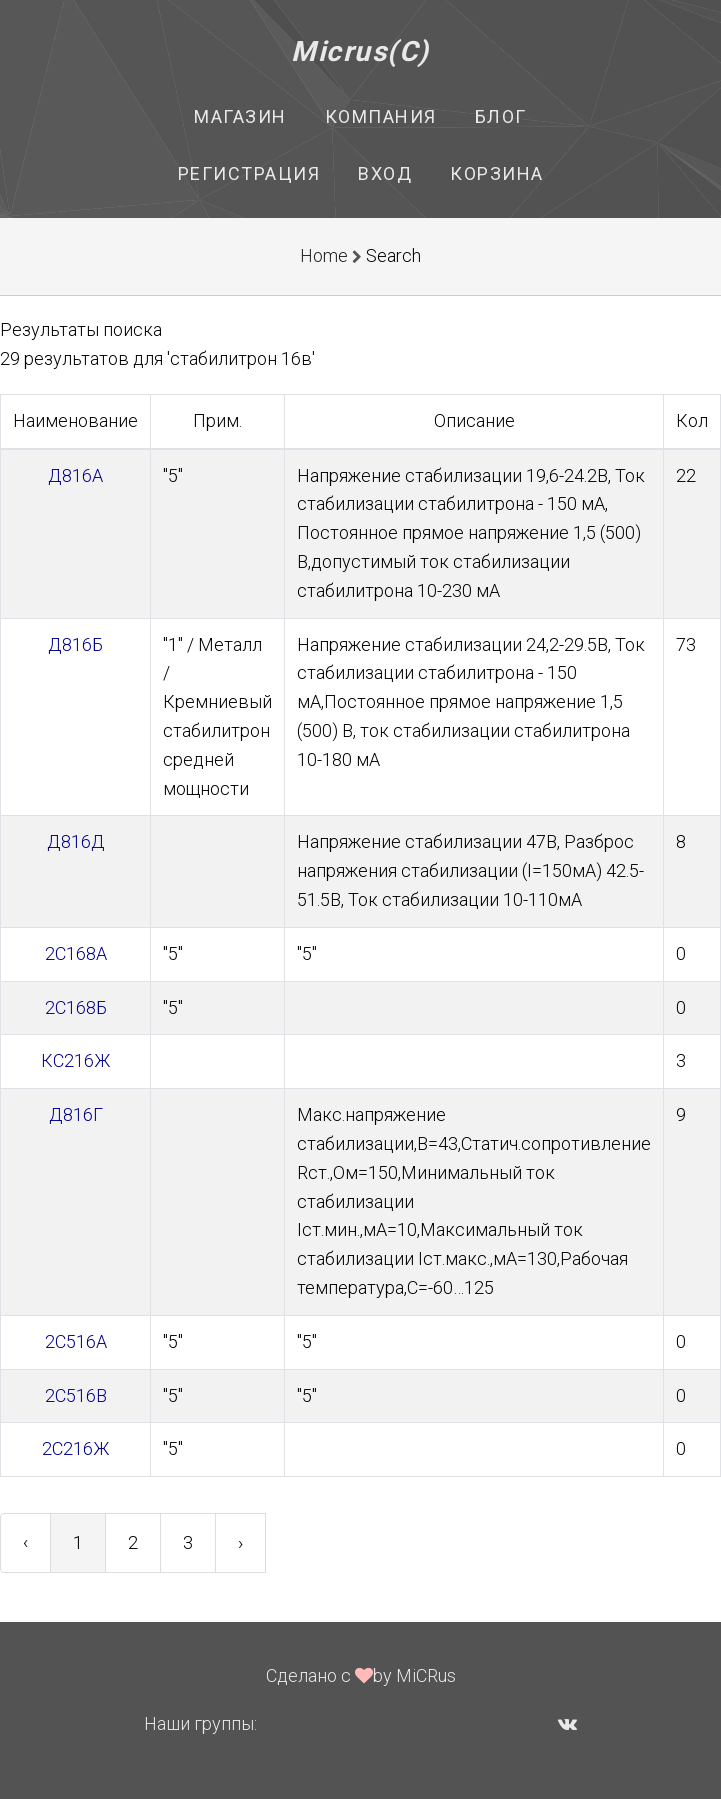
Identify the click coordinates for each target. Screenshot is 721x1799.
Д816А (75, 475)
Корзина (497, 173)
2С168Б (76, 1007)
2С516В (76, 1395)
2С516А (76, 1341)
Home (324, 255)
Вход (385, 173)
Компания (381, 116)
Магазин (240, 116)
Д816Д (76, 841)
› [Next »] (240, 1542)
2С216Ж (75, 1448)
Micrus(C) (360, 51)
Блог (501, 116)
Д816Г (76, 1114)
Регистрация (249, 173)
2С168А (76, 953)
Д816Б (75, 644)
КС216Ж (75, 1060)
